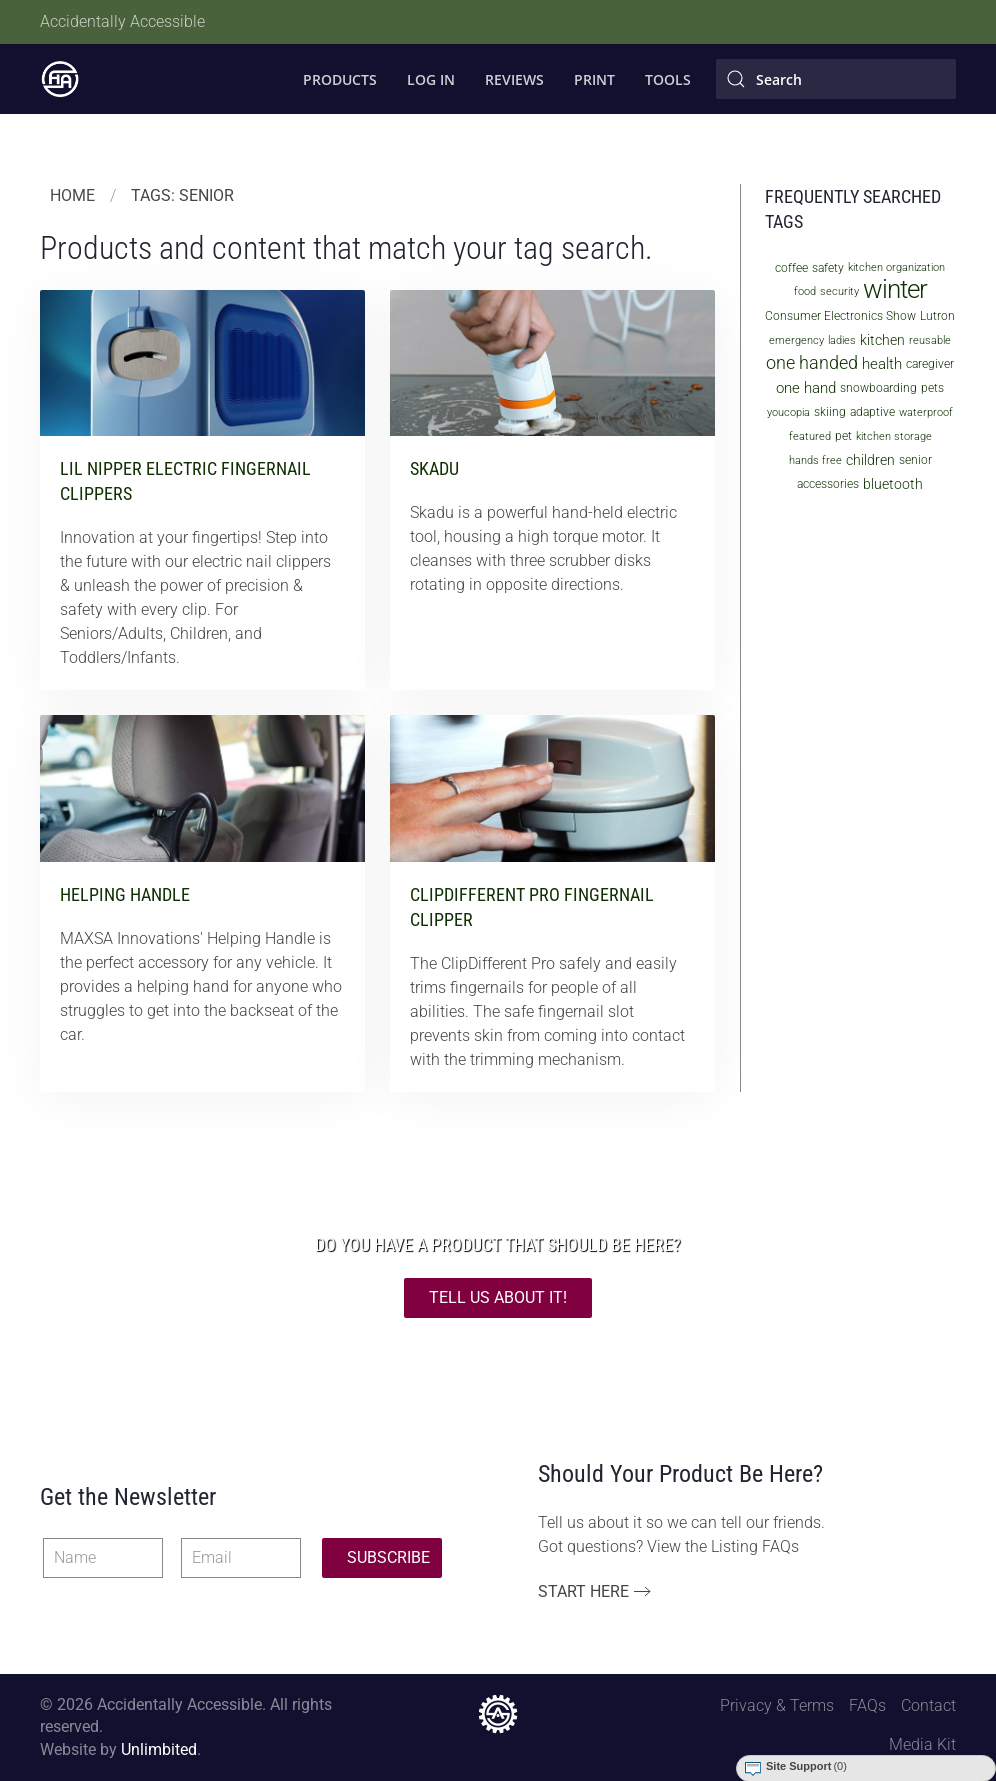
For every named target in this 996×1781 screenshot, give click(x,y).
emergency (796, 340)
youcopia (788, 412)
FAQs (867, 1705)
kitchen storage (894, 436)
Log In (431, 79)
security (839, 291)
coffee (791, 268)
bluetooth (893, 484)
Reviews (514, 79)
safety (828, 268)
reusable (930, 340)
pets (932, 388)
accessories (828, 484)
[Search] (836, 79)
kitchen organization (896, 267)
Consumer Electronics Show (840, 316)
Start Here (583, 1591)
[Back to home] (60, 79)
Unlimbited (159, 1749)
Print (594, 79)
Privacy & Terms (777, 1705)
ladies (842, 340)
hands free (815, 460)
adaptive (872, 412)
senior (915, 460)
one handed (812, 362)
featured (810, 436)
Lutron (937, 316)
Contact (928, 1705)
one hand (806, 388)
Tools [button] (668, 79)
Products (340, 79)
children (870, 460)
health (882, 364)
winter (895, 289)
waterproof (926, 412)
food (805, 291)
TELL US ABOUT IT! (498, 1297)
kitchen (882, 340)
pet (843, 436)
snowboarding (878, 388)
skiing (830, 412)
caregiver (930, 364)
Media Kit (922, 1744)
